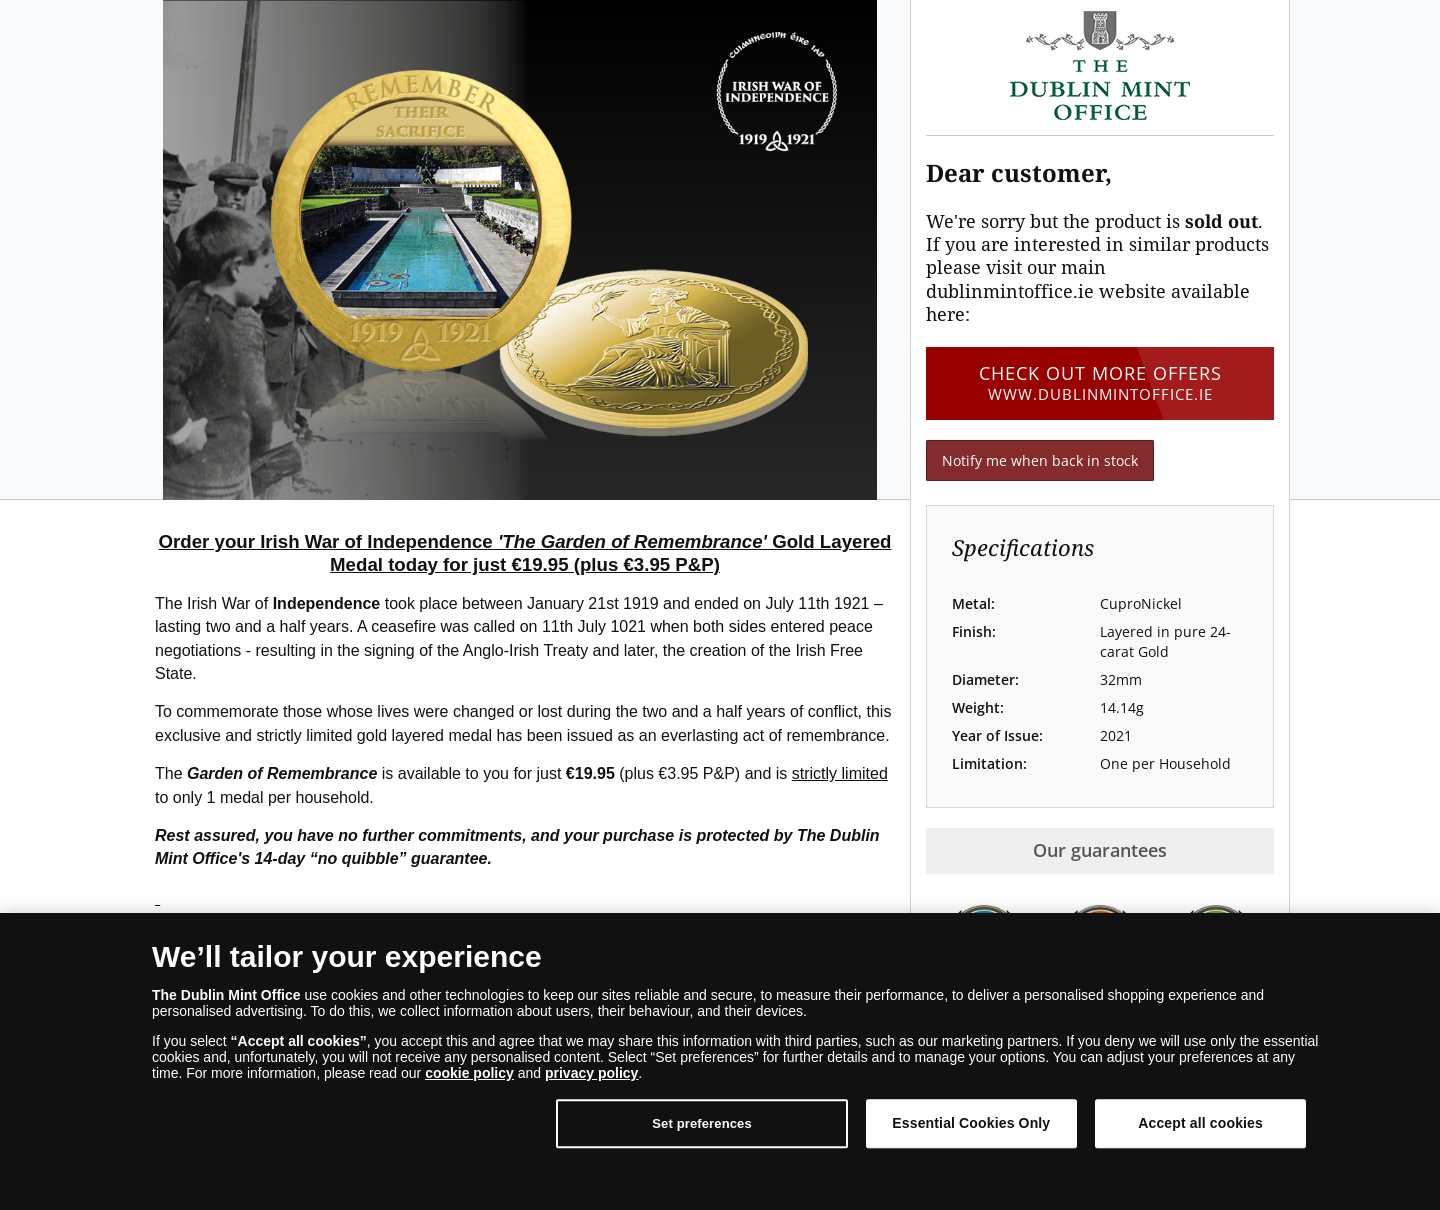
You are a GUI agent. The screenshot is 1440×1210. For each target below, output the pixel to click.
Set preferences (702, 1123)
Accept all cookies (1200, 1123)
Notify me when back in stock (1040, 460)
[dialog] (720, 1061)
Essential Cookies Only (971, 1123)
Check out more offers (1100, 383)
